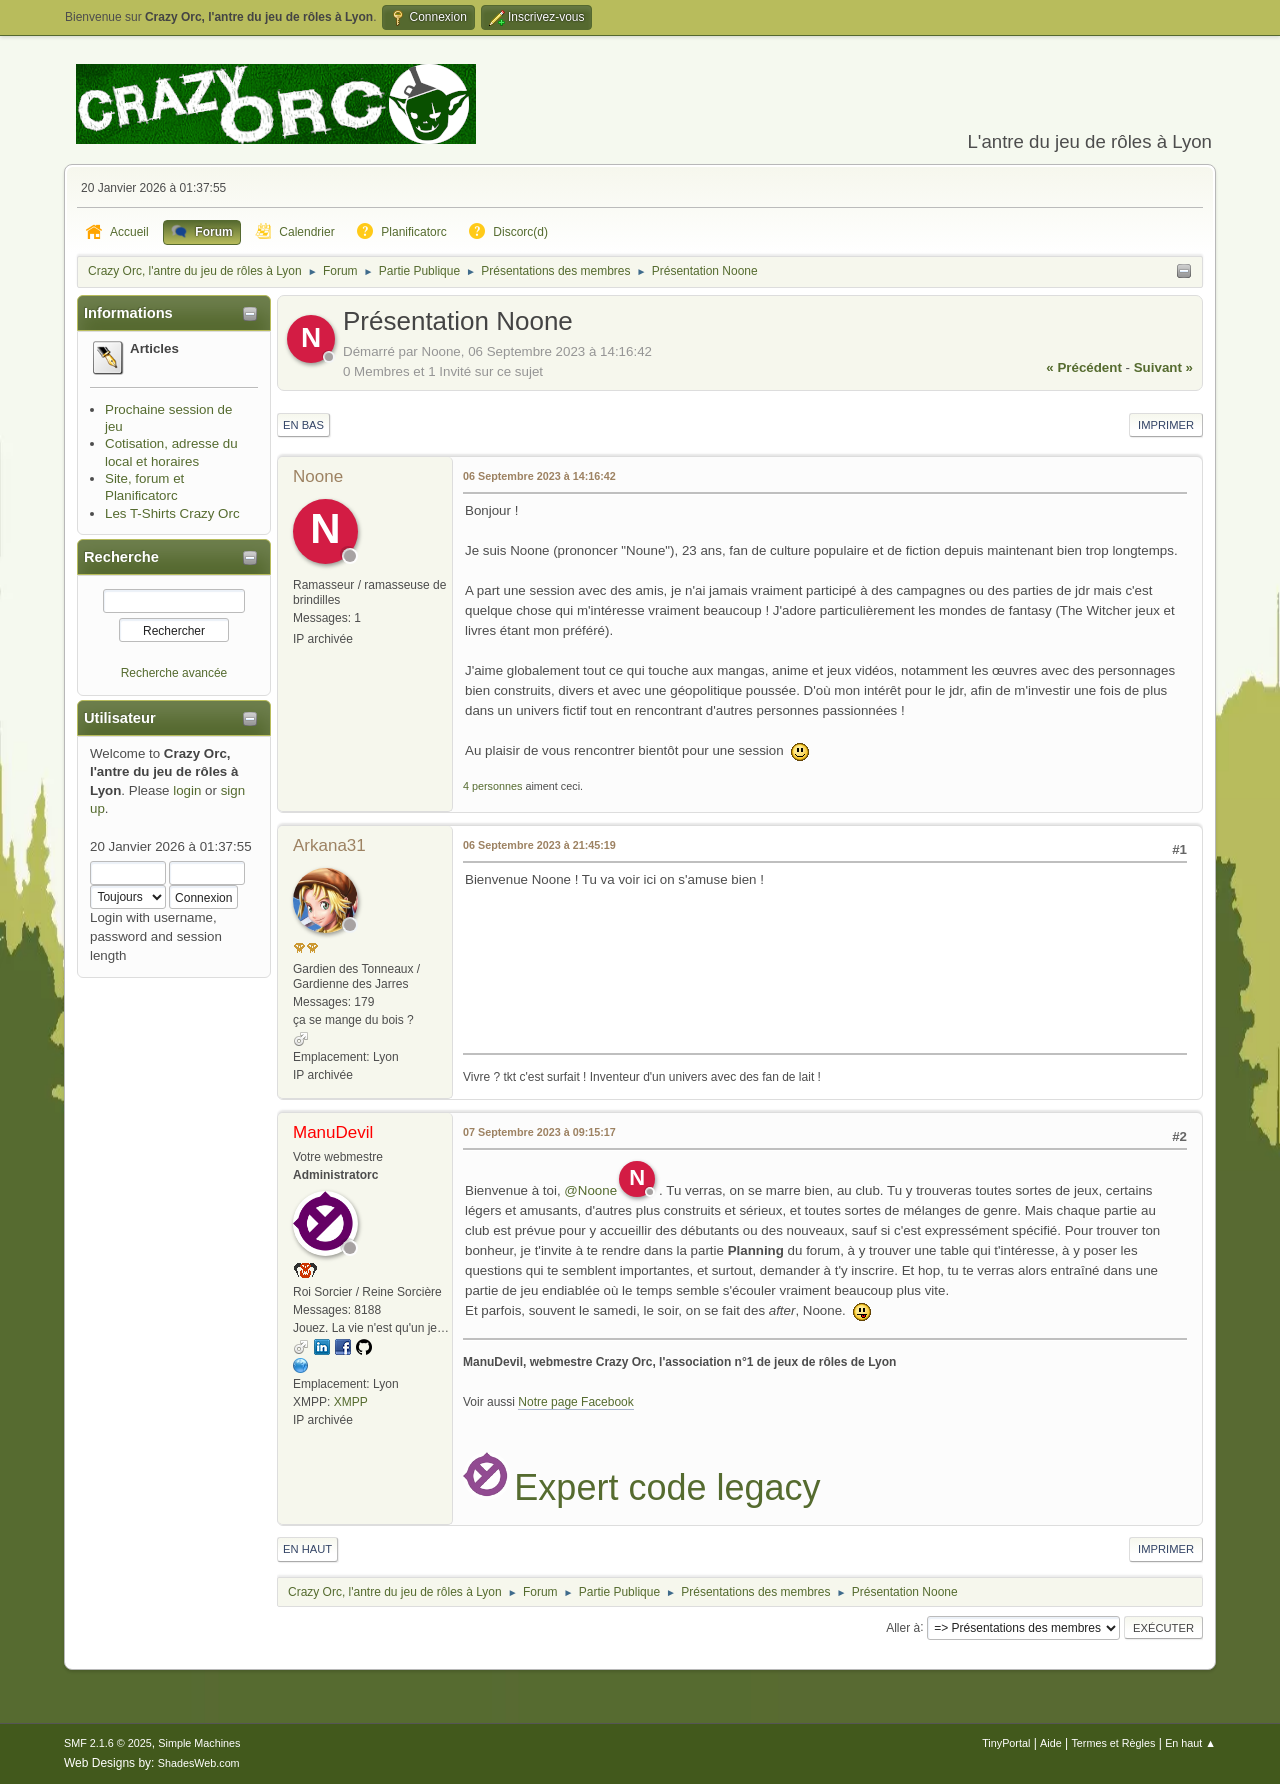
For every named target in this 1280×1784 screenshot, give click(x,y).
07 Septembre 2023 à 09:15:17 (539, 1132)
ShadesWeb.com (199, 1763)
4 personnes (492, 786)
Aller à (903, 1627)
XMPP (351, 1402)
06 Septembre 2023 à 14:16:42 (539, 476)
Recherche (121, 557)
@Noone (590, 1190)
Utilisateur (120, 718)
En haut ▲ (1190, 1743)
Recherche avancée (174, 673)
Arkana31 (329, 845)
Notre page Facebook (575, 1402)
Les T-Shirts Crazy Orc (172, 513)
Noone (318, 476)
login (187, 790)
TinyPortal (1006, 1743)
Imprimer (1166, 425)
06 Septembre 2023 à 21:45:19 (539, 845)
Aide (1051, 1743)
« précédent (1084, 367)
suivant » (1163, 367)
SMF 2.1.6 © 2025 (108, 1743)
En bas (303, 425)
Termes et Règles (1113, 1743)
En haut (307, 1549)
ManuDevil (333, 1132)
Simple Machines (199, 1743)
